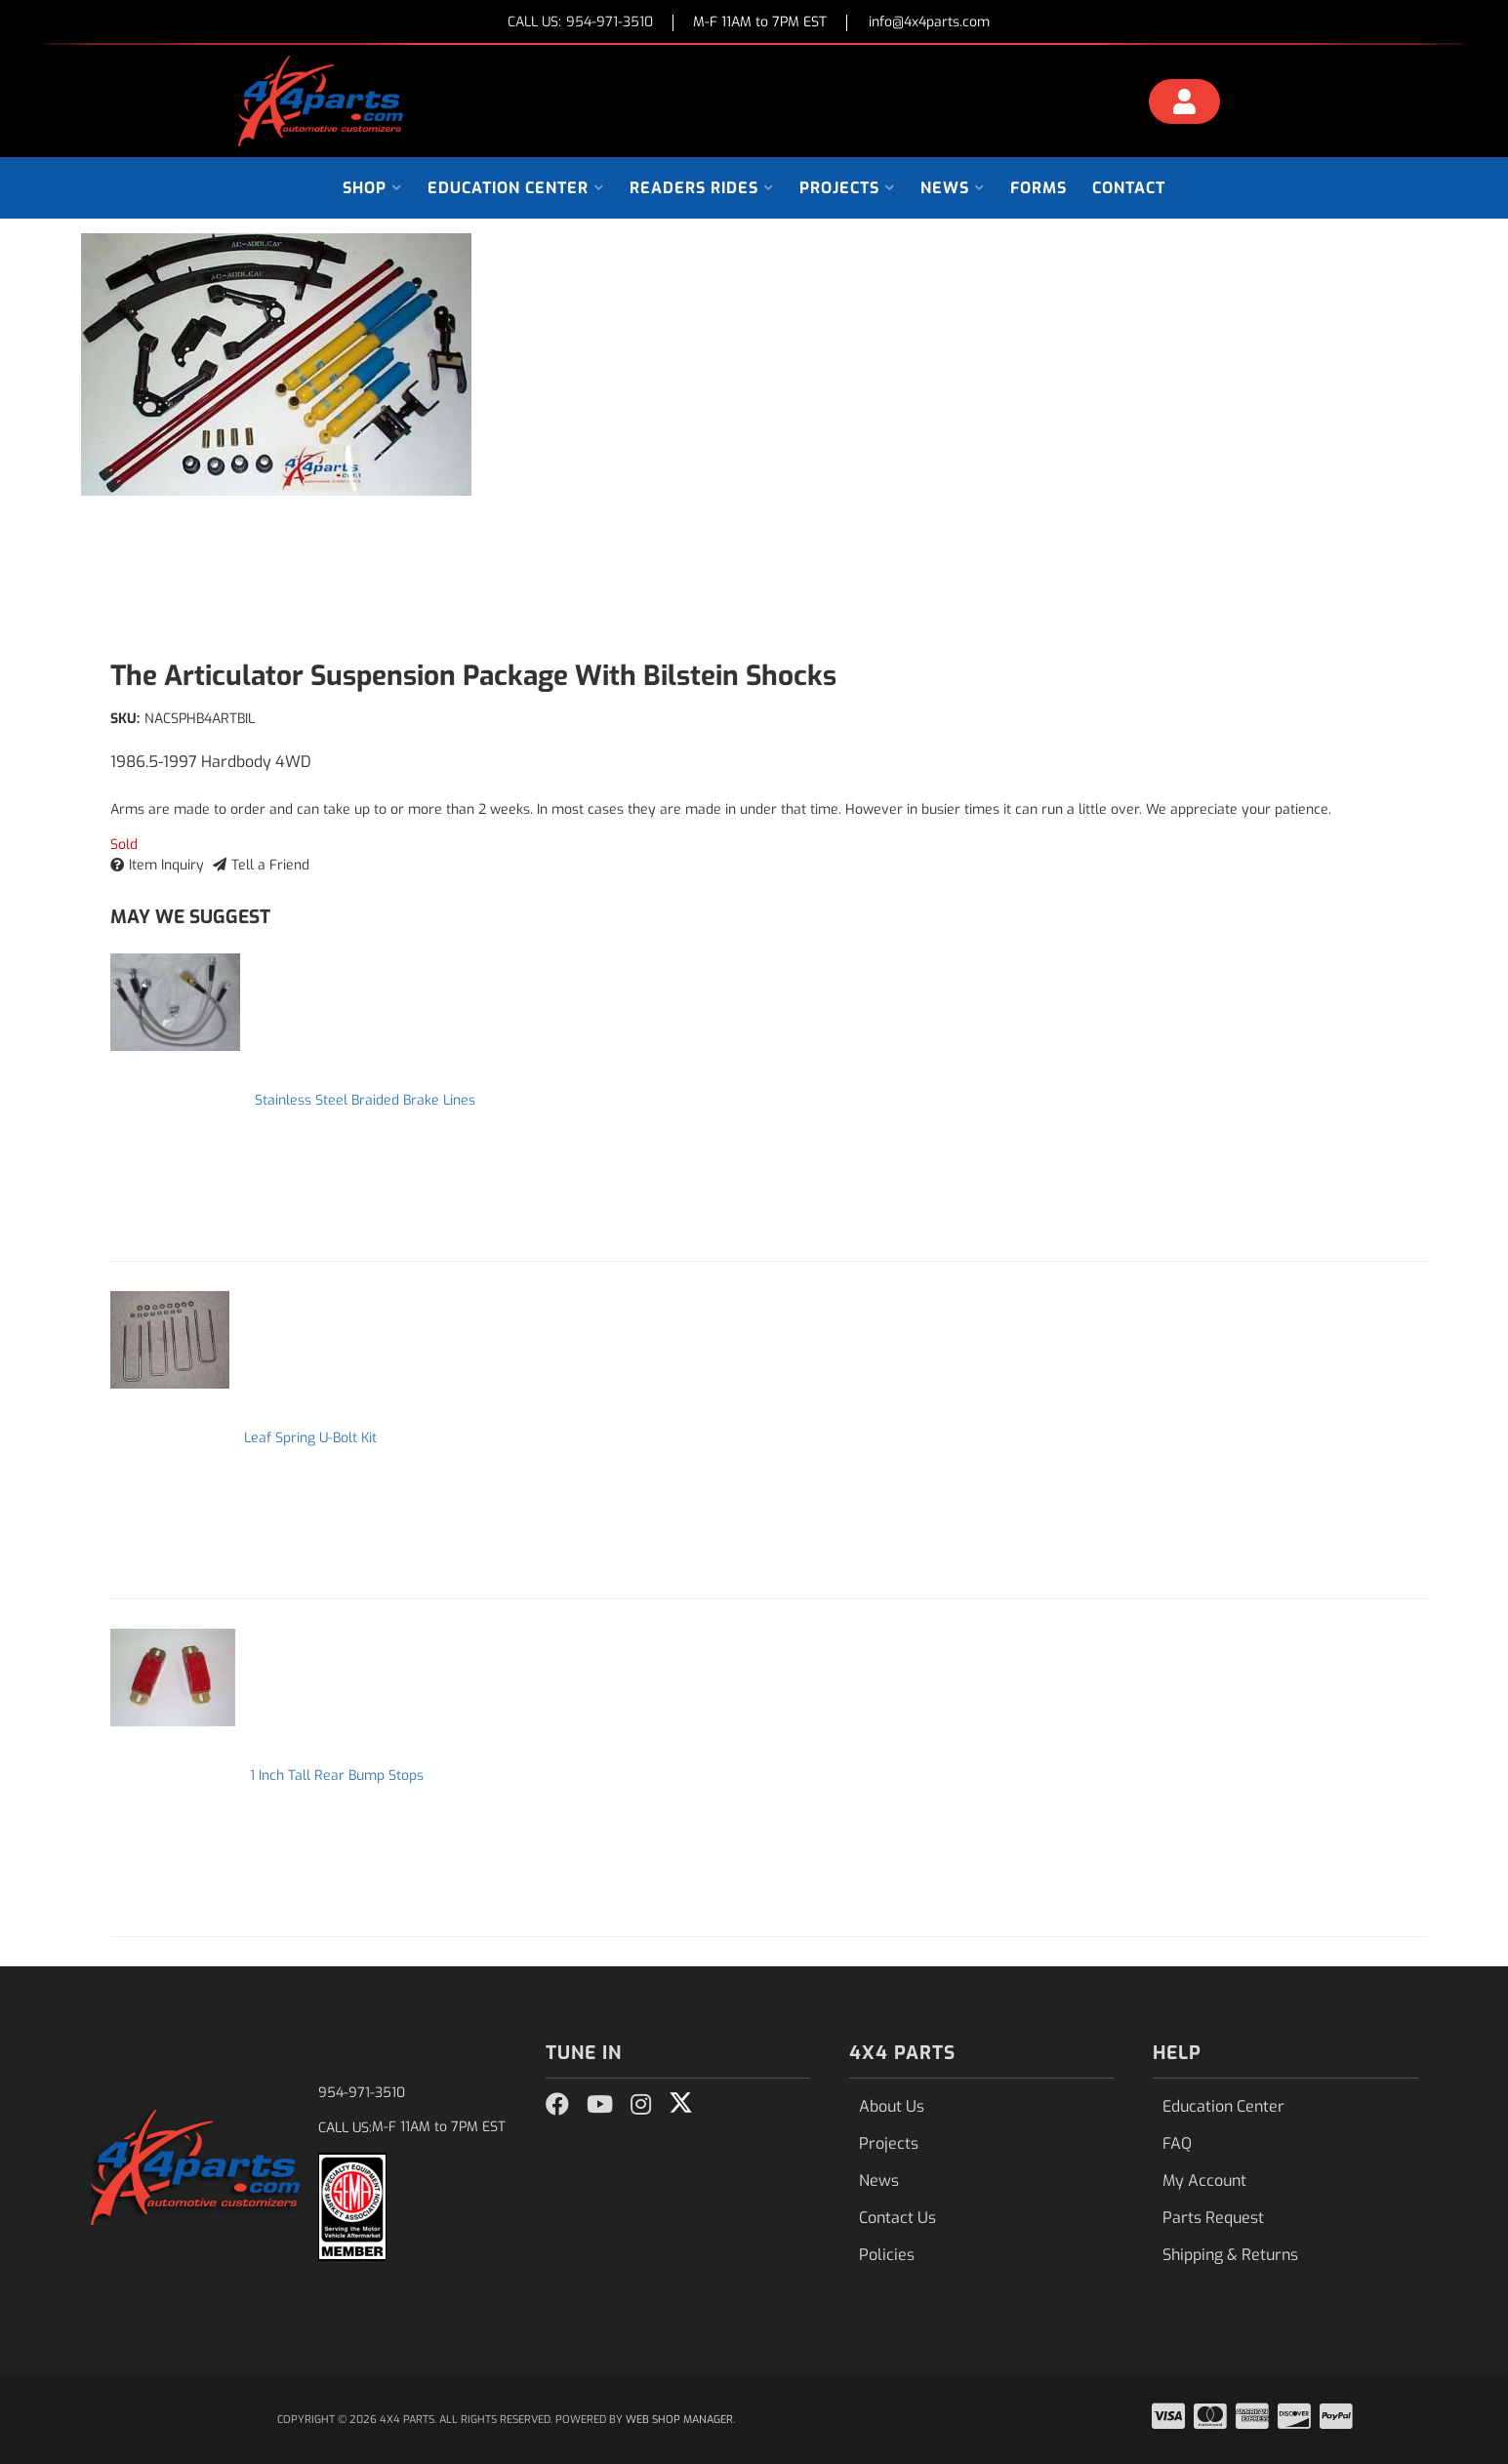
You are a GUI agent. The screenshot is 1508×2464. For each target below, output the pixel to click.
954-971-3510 (361, 2092)
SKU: (125, 718)
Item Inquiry (166, 865)
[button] (372, 188)
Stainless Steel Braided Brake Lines (365, 1100)
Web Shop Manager (679, 2419)
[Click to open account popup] (1184, 104)
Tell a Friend (270, 865)
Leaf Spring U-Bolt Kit (310, 1438)
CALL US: (580, 23)
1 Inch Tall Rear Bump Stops (337, 1775)
